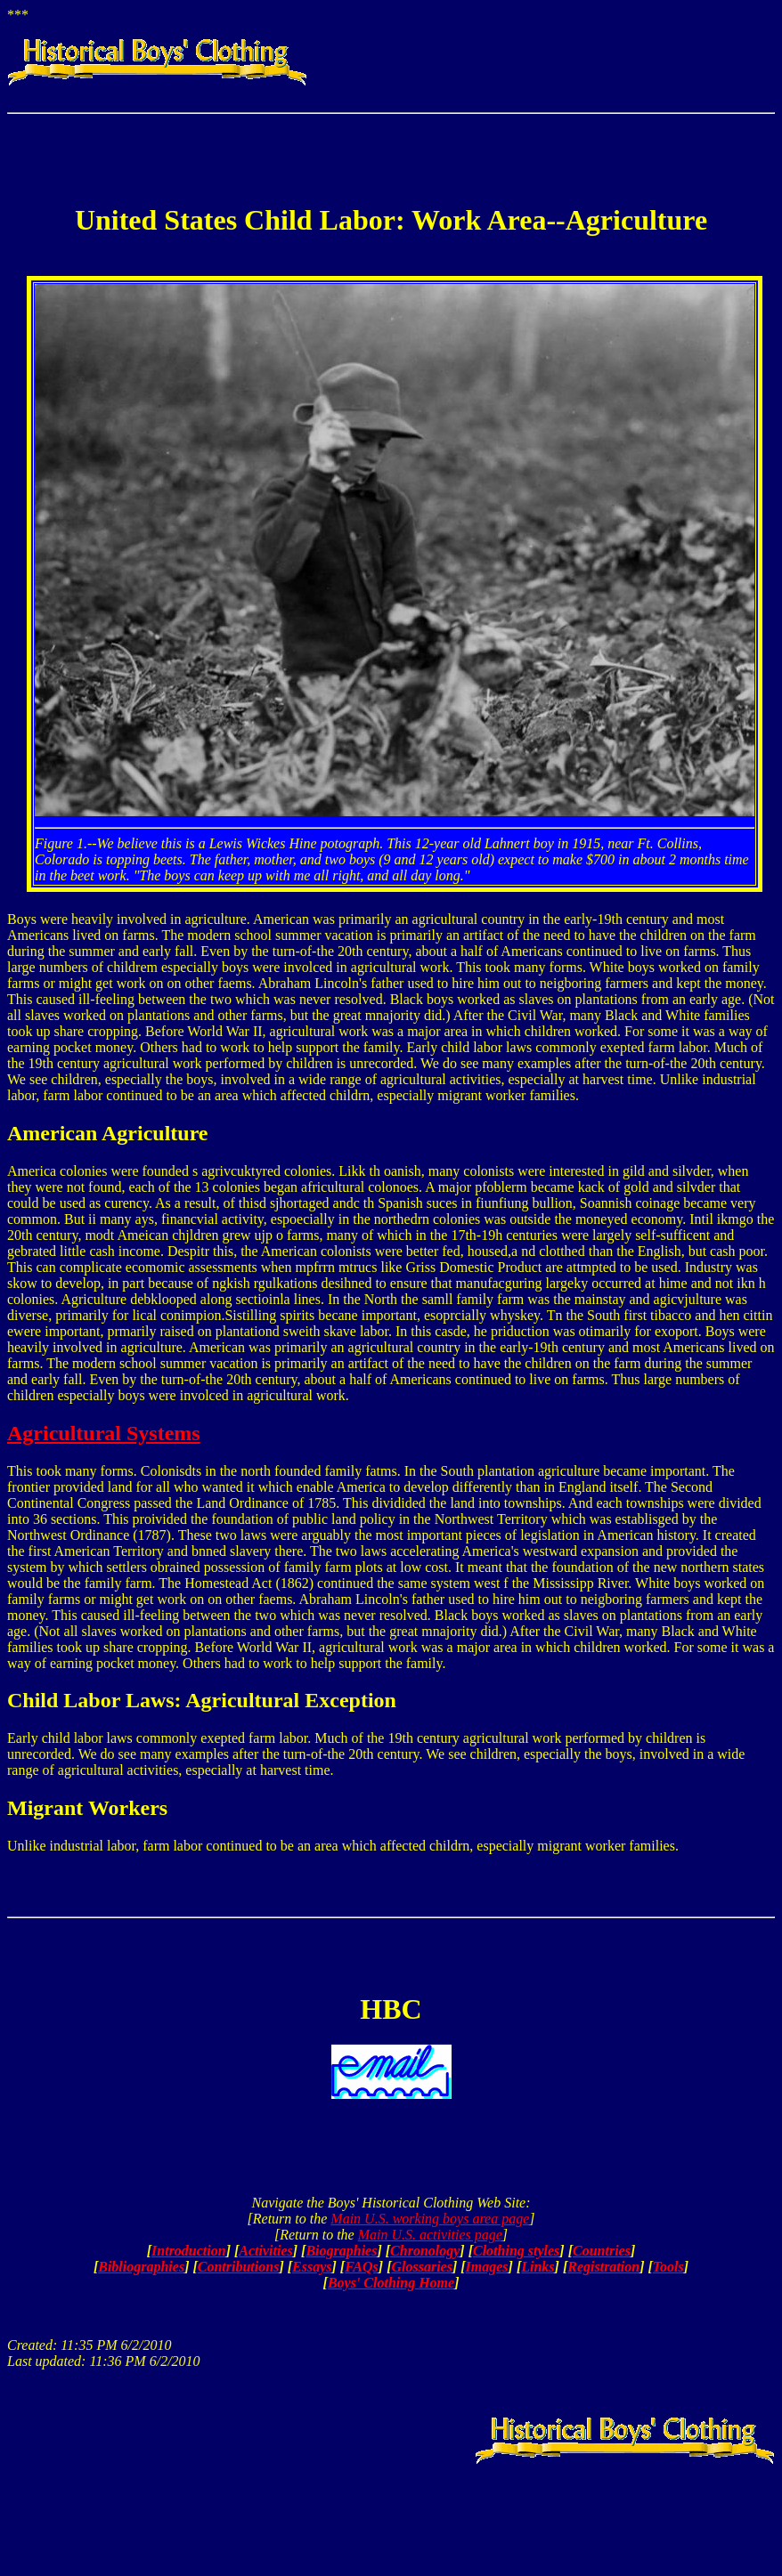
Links (537, 2266)
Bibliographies (141, 2266)
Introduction (188, 2250)
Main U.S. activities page (430, 2234)
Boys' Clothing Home (391, 2282)
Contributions (239, 2266)
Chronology (425, 2250)
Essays (311, 2266)
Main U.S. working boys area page (429, 2218)
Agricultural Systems (103, 1433)
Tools (668, 2266)
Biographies (341, 2250)
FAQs (362, 2266)
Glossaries (421, 2266)
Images (487, 2266)
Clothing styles (516, 2250)
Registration (603, 2266)
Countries (602, 2250)
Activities (265, 2250)
